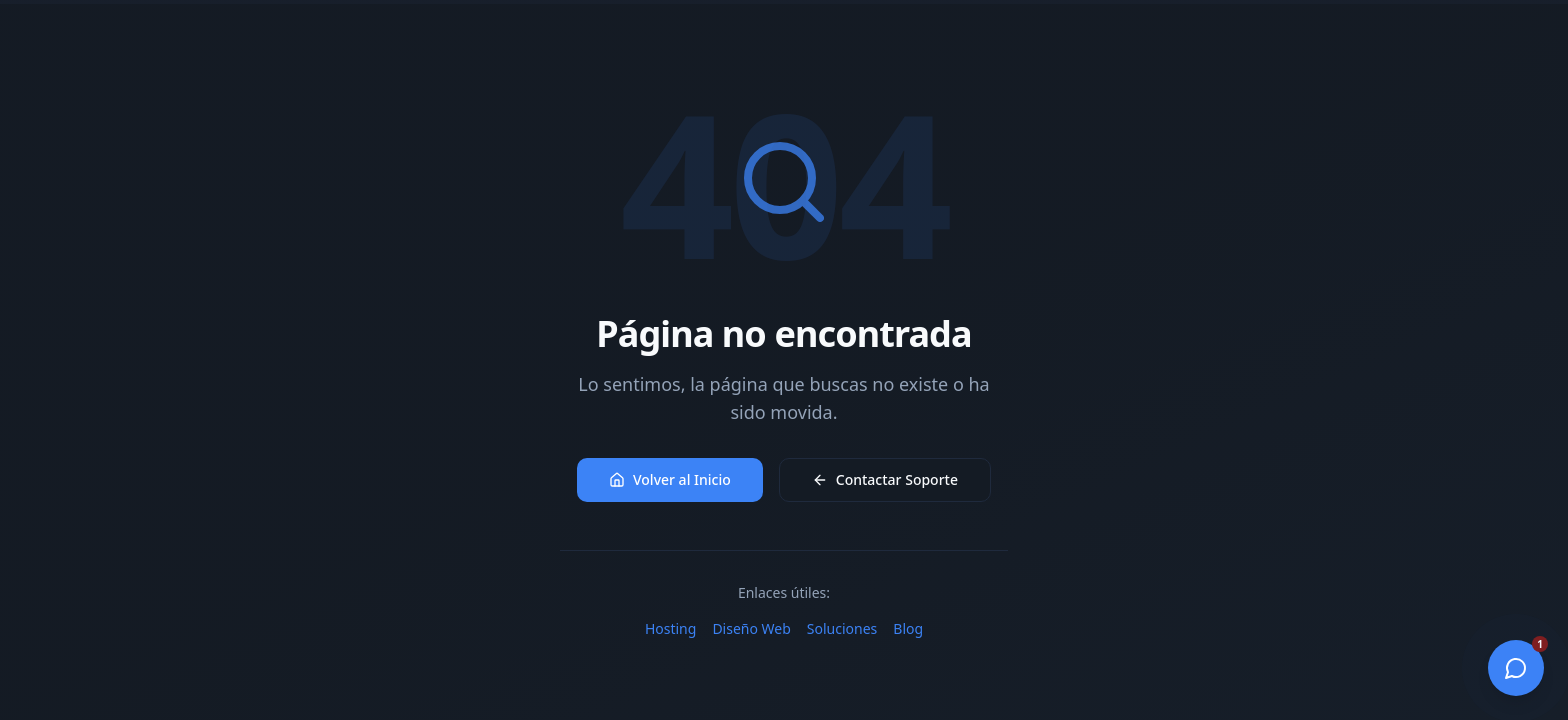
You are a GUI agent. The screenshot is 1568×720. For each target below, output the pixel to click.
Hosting (670, 628)
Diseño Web (751, 628)
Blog (908, 628)
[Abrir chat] (1516, 668)
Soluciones (842, 628)
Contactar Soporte (885, 479)
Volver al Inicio (670, 479)
